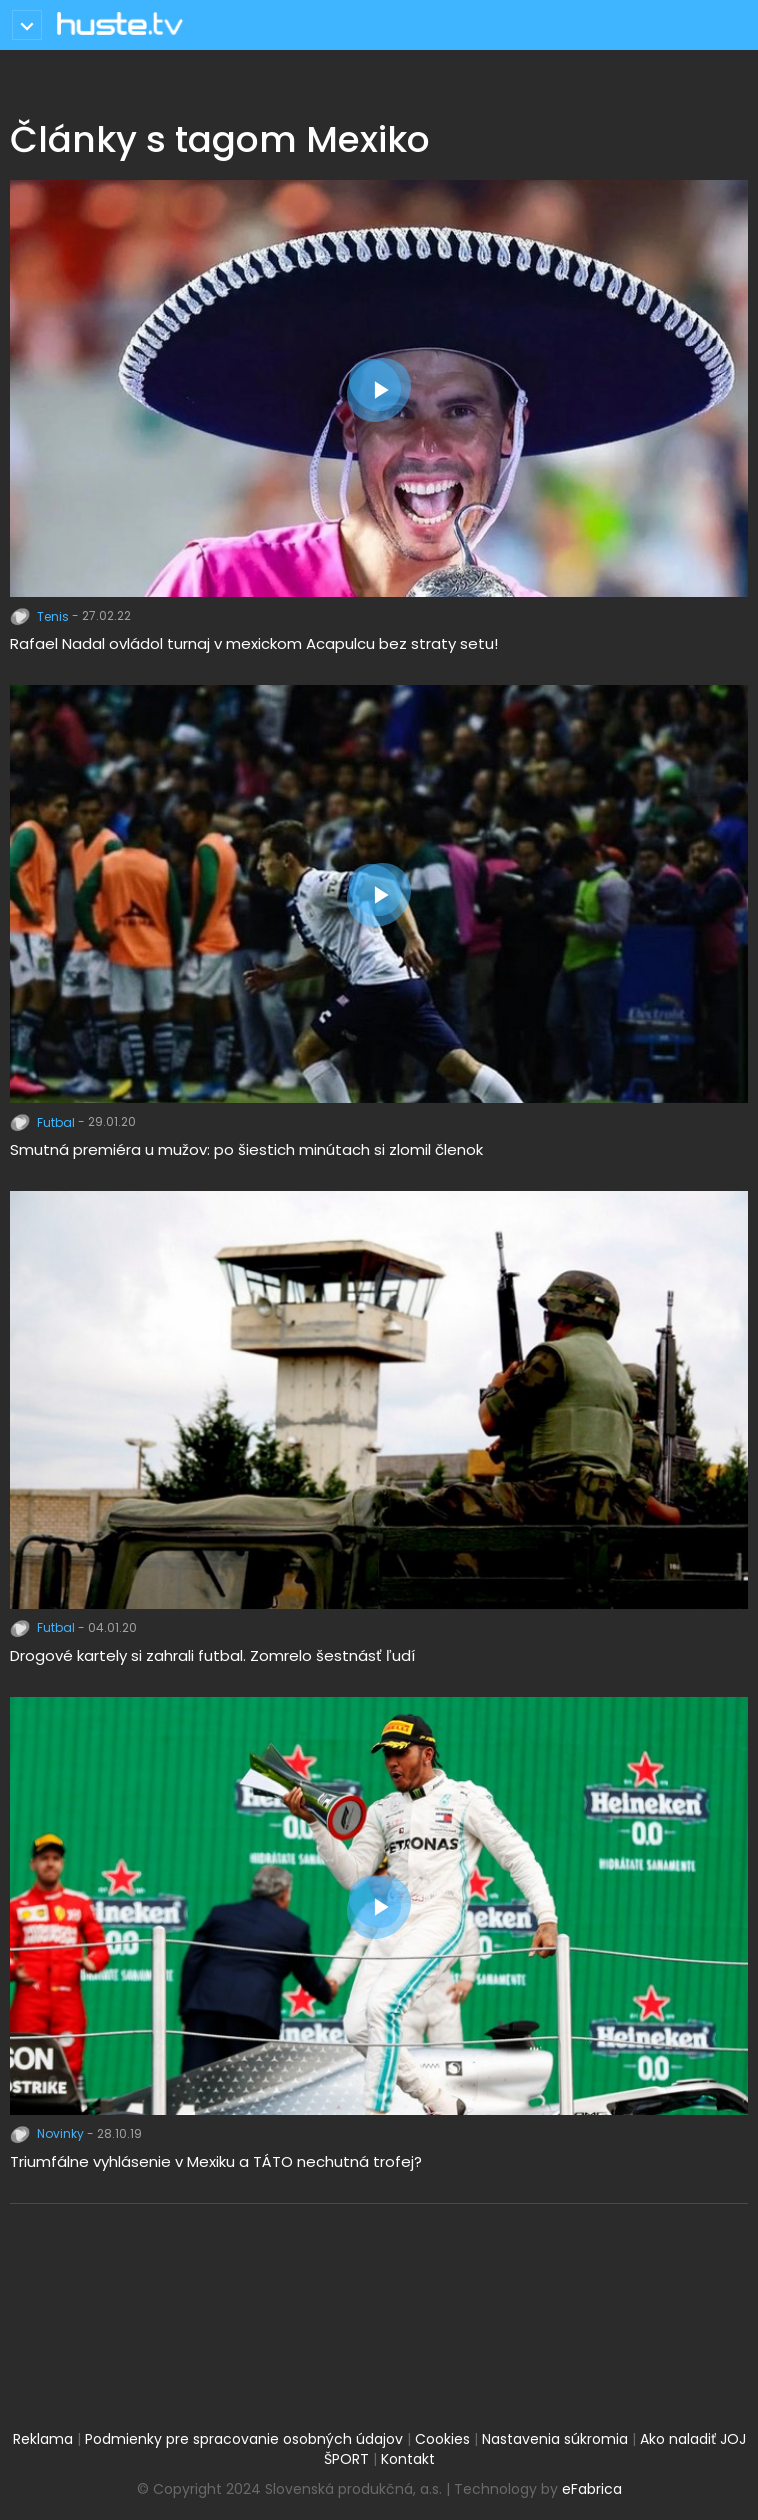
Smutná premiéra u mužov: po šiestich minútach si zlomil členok (246, 1149)
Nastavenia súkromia (555, 2439)
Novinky (48, 2133)
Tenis (41, 616)
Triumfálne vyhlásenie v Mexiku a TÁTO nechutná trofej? (216, 2161)
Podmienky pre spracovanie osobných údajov (244, 2439)
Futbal (44, 1122)
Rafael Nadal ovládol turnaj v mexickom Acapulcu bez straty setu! (254, 643)
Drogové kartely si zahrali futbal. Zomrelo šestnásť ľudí (212, 1655)
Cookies (442, 2439)
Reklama (43, 2439)
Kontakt (408, 2459)
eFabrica (592, 2489)
